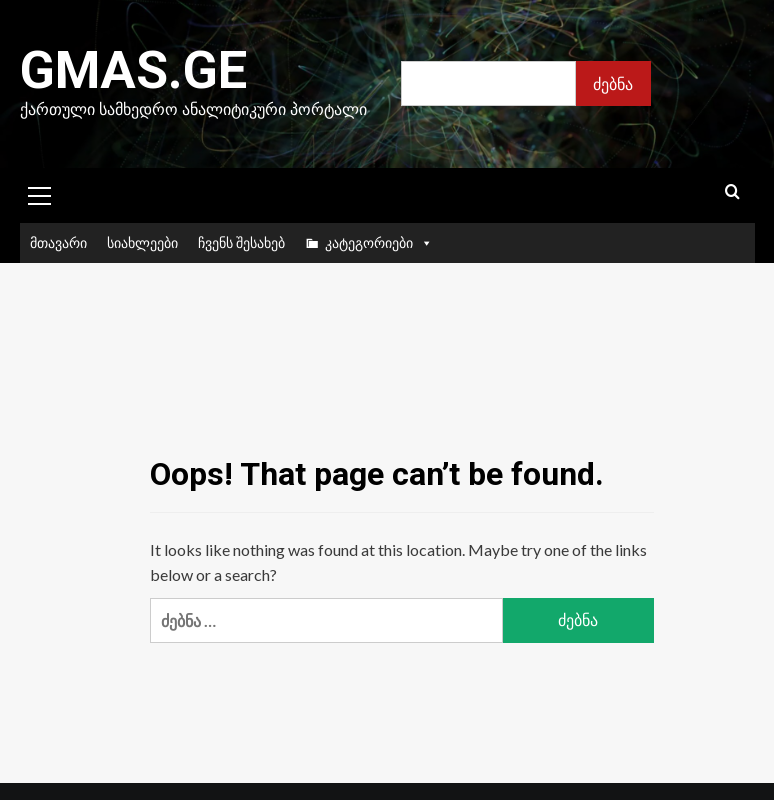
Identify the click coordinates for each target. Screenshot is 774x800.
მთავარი (58, 242)
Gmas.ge (133, 70)
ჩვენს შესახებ (241, 242)
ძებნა (613, 83)
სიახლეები (142, 242)
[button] (40, 193)
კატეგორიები (379, 243)
